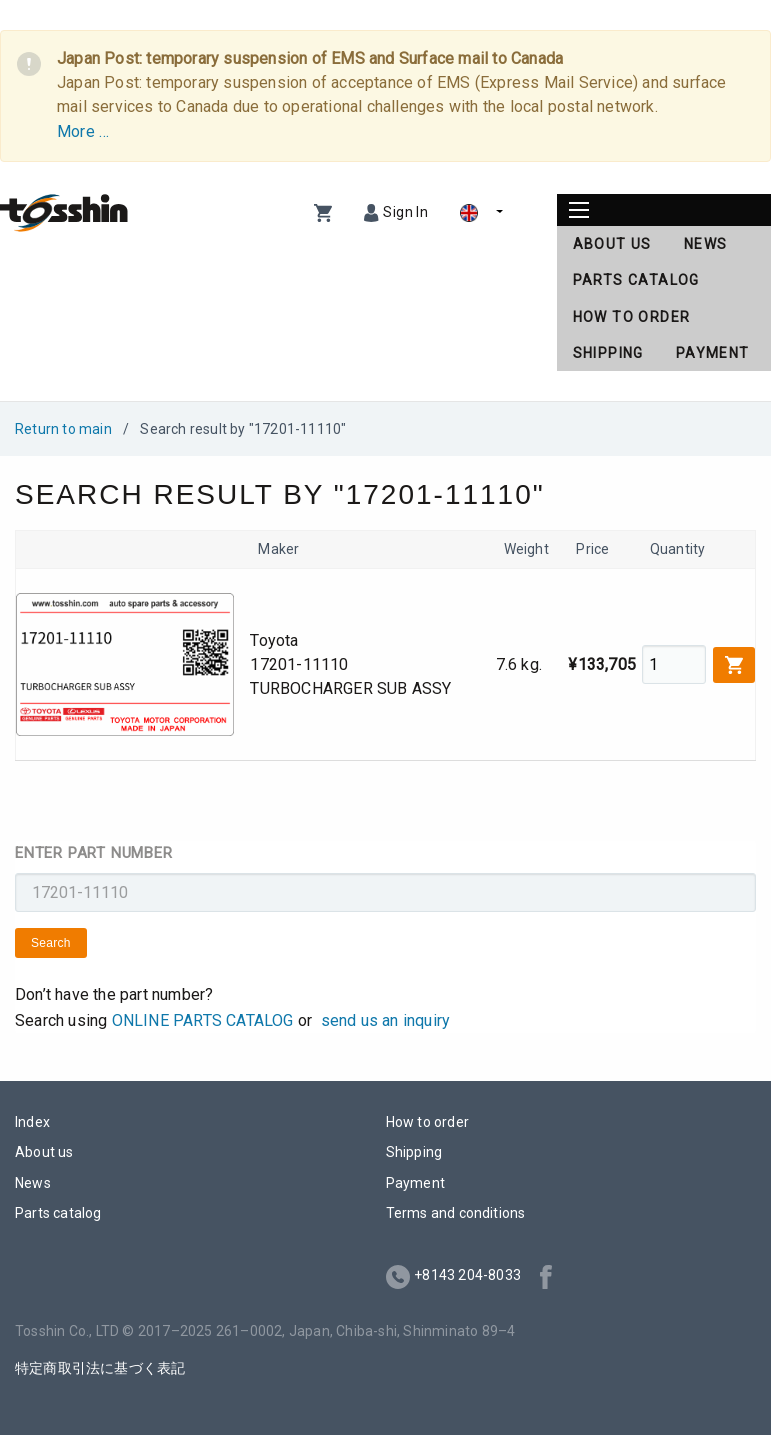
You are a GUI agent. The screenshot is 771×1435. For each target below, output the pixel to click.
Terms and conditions (456, 1213)
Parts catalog (636, 280)
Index (32, 1122)
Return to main (63, 429)
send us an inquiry (386, 1020)
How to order (632, 317)
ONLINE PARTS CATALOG (203, 1020)
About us (612, 244)
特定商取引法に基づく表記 (100, 1368)
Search (51, 943)
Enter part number (94, 853)
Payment (713, 353)
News (706, 244)
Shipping (608, 353)
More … (83, 131)
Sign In (405, 212)
